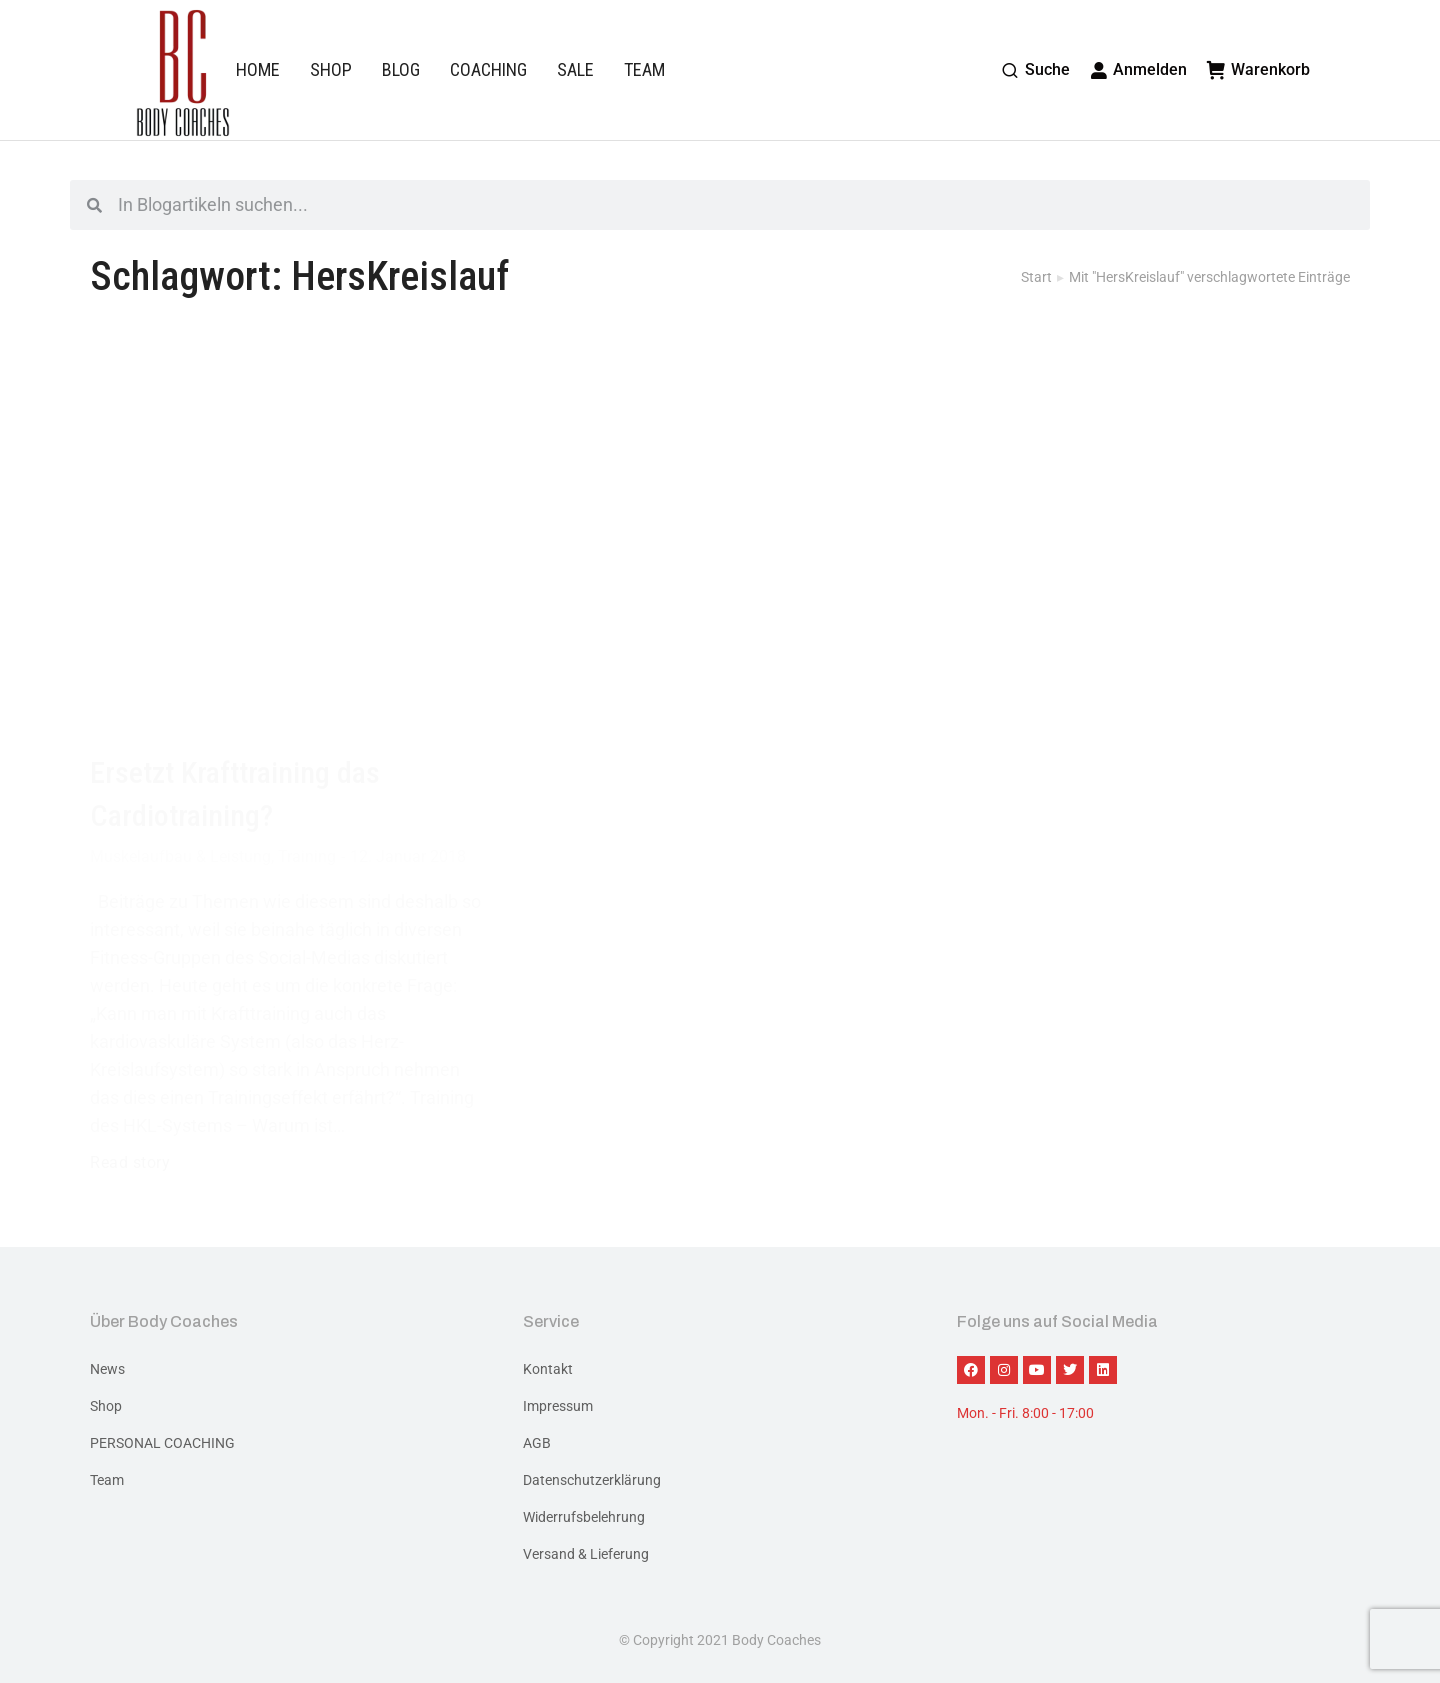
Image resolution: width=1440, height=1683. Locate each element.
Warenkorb (1258, 69)
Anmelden (1139, 69)
